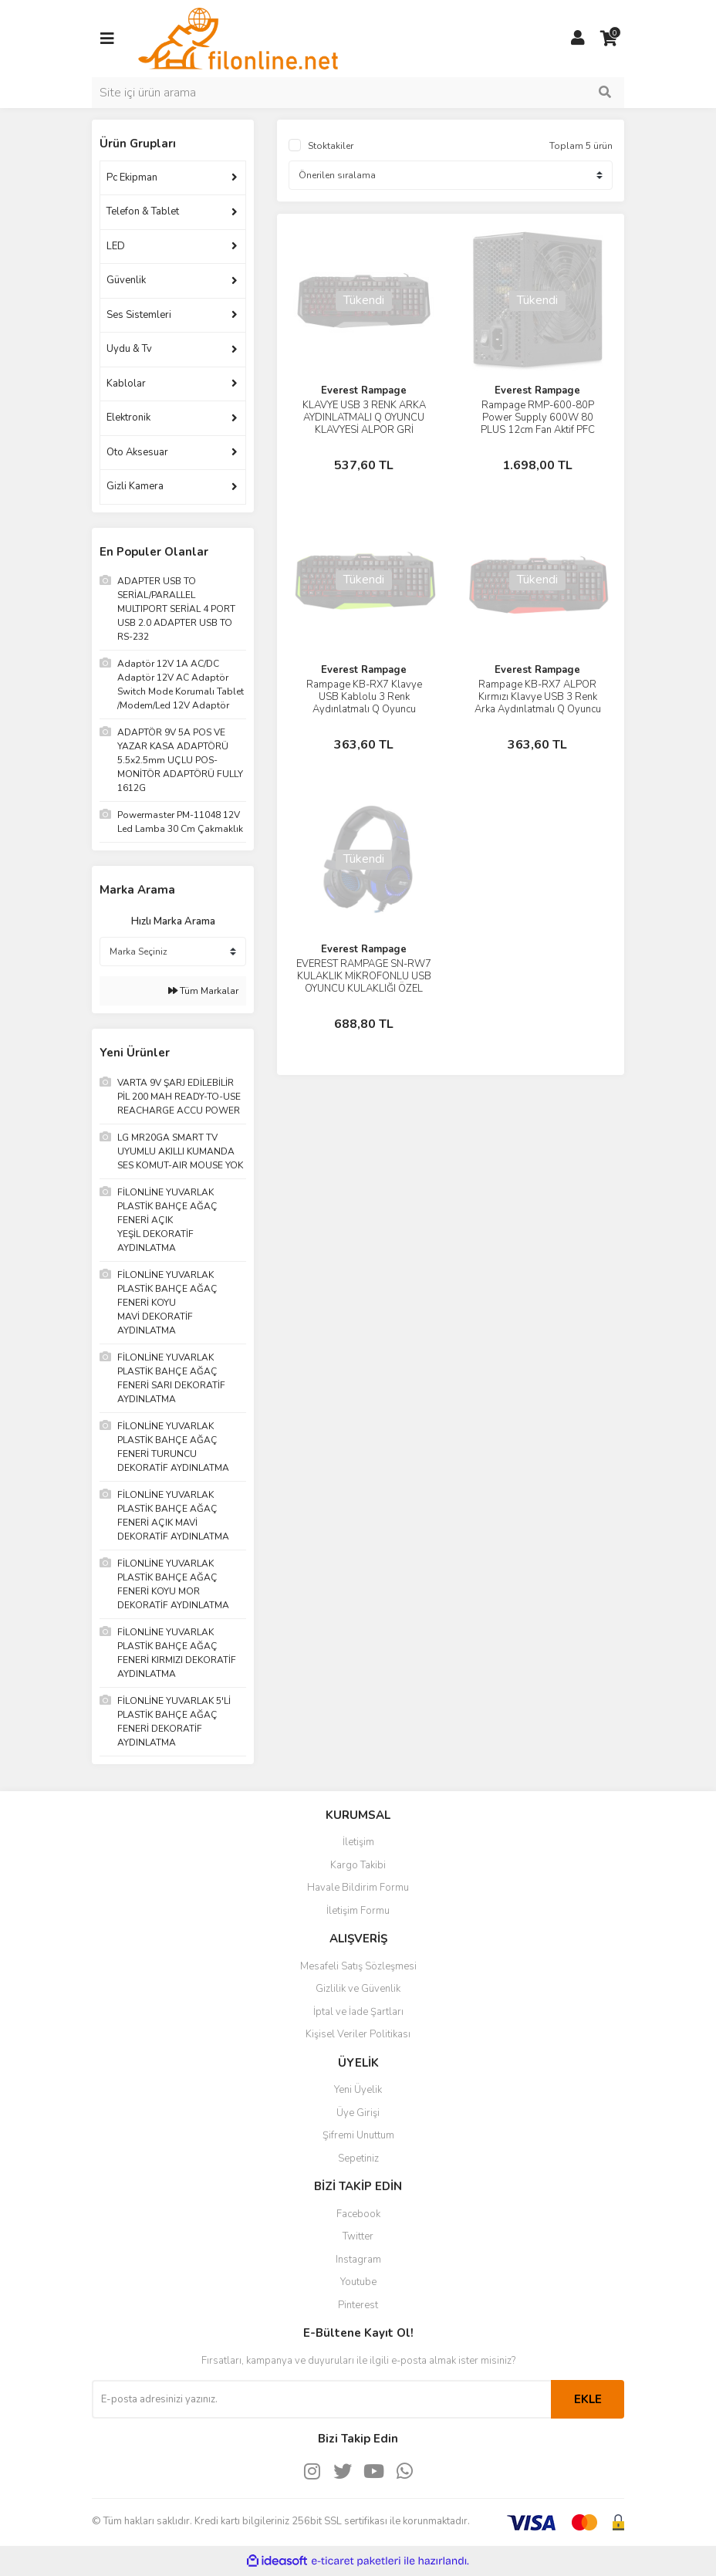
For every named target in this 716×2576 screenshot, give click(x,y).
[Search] (358, 92)
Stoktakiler (330, 146)
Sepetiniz (358, 2158)
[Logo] (238, 38)
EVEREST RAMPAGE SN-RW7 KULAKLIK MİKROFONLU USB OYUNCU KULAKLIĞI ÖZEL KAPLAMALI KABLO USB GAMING (363, 988)
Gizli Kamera (135, 486)
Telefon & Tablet (142, 211)
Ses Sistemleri (138, 315)
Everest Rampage (364, 390)
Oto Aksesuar (137, 452)
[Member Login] (578, 38)
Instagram (358, 2260)
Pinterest (358, 2305)
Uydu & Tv (129, 349)
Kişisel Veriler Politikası (358, 2034)
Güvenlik (126, 280)
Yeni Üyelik (358, 2090)
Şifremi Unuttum (358, 2135)
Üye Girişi (358, 2113)
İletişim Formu (358, 1911)
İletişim (358, 1842)
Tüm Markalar (203, 991)
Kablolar (126, 383)
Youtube (358, 2282)
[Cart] (608, 38)
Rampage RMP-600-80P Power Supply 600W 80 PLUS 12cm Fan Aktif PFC (538, 417)
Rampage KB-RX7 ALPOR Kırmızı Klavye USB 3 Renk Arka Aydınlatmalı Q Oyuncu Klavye (538, 703)
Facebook (358, 2214)
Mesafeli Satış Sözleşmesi (358, 1966)
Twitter (358, 2236)
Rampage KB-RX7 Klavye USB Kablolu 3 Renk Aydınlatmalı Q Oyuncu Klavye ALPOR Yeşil (364, 703)
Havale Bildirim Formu (358, 1888)
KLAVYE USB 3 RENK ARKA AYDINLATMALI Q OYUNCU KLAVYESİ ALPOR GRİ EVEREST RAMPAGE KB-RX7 (364, 423)
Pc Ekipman (131, 177)
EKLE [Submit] (588, 2399)
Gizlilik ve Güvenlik (358, 1989)
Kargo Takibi (358, 1865)
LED (115, 246)
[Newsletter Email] (321, 2399)
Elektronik (128, 417)
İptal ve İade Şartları (358, 2012)
